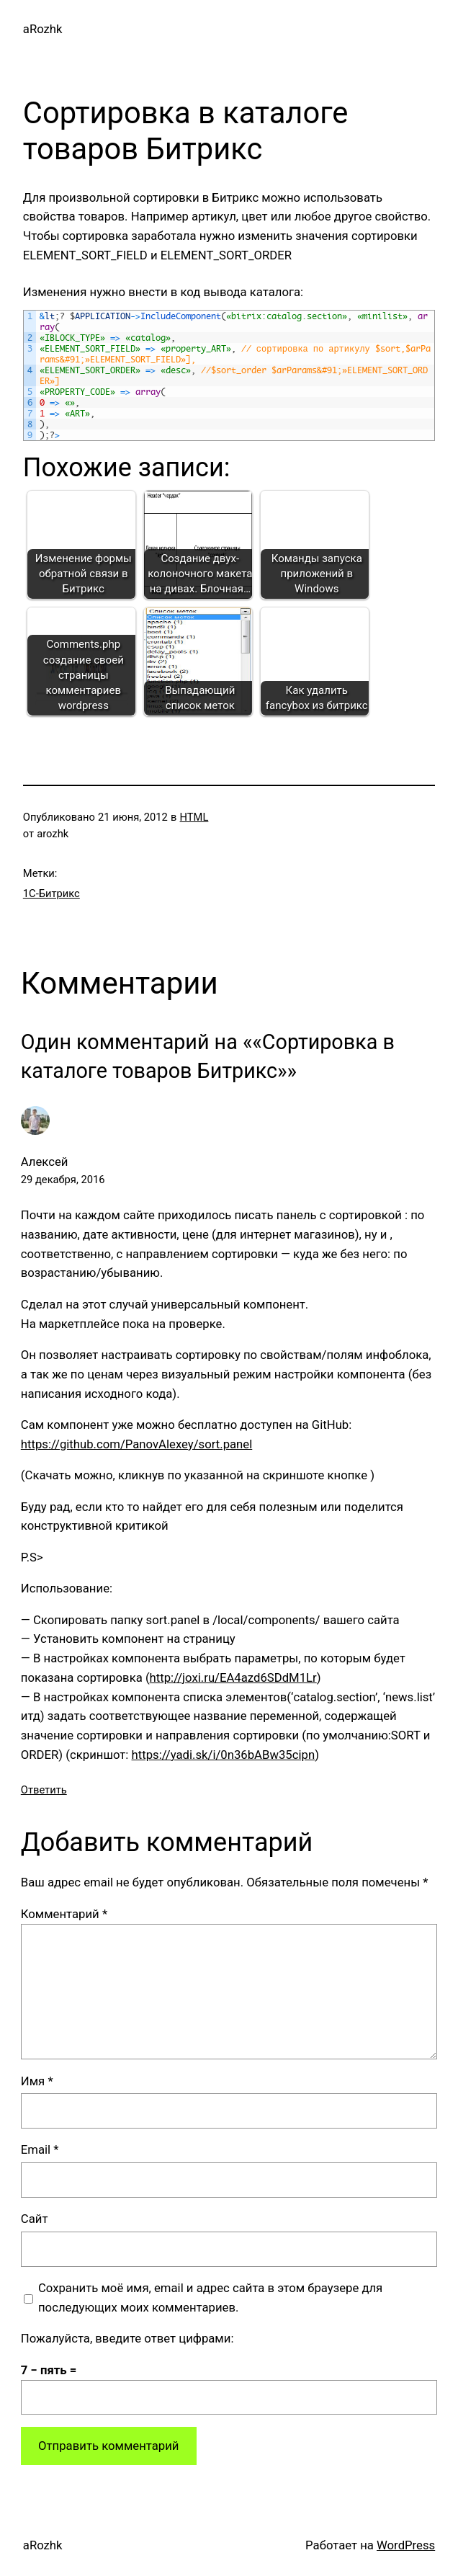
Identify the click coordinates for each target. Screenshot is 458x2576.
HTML (194, 817)
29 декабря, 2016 (63, 1179)
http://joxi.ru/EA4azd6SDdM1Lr (233, 1677)
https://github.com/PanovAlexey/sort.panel (136, 1444)
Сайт (34, 2218)
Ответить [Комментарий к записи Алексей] (44, 1789)
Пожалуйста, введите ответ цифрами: (127, 2338)
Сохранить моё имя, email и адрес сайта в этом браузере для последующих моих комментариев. (210, 2297)
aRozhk (43, 29)
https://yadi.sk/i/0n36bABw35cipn (223, 1754)
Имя (37, 2081)
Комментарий (64, 1914)
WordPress (406, 2545)
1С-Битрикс (51, 893)
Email (40, 2149)
